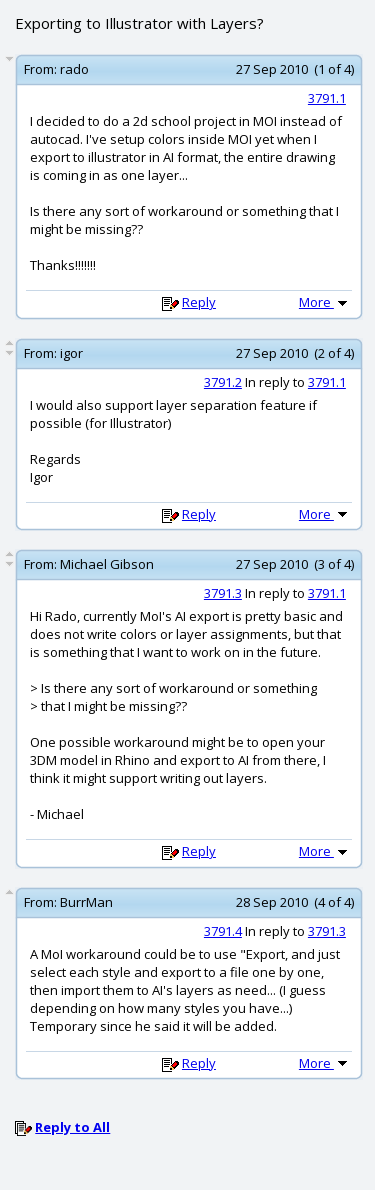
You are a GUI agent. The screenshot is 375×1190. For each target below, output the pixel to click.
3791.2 (223, 382)
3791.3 (223, 593)
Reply (199, 302)
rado (74, 69)
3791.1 (327, 98)
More (325, 302)
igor (71, 353)
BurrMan (86, 902)
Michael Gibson (107, 564)
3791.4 (223, 931)
